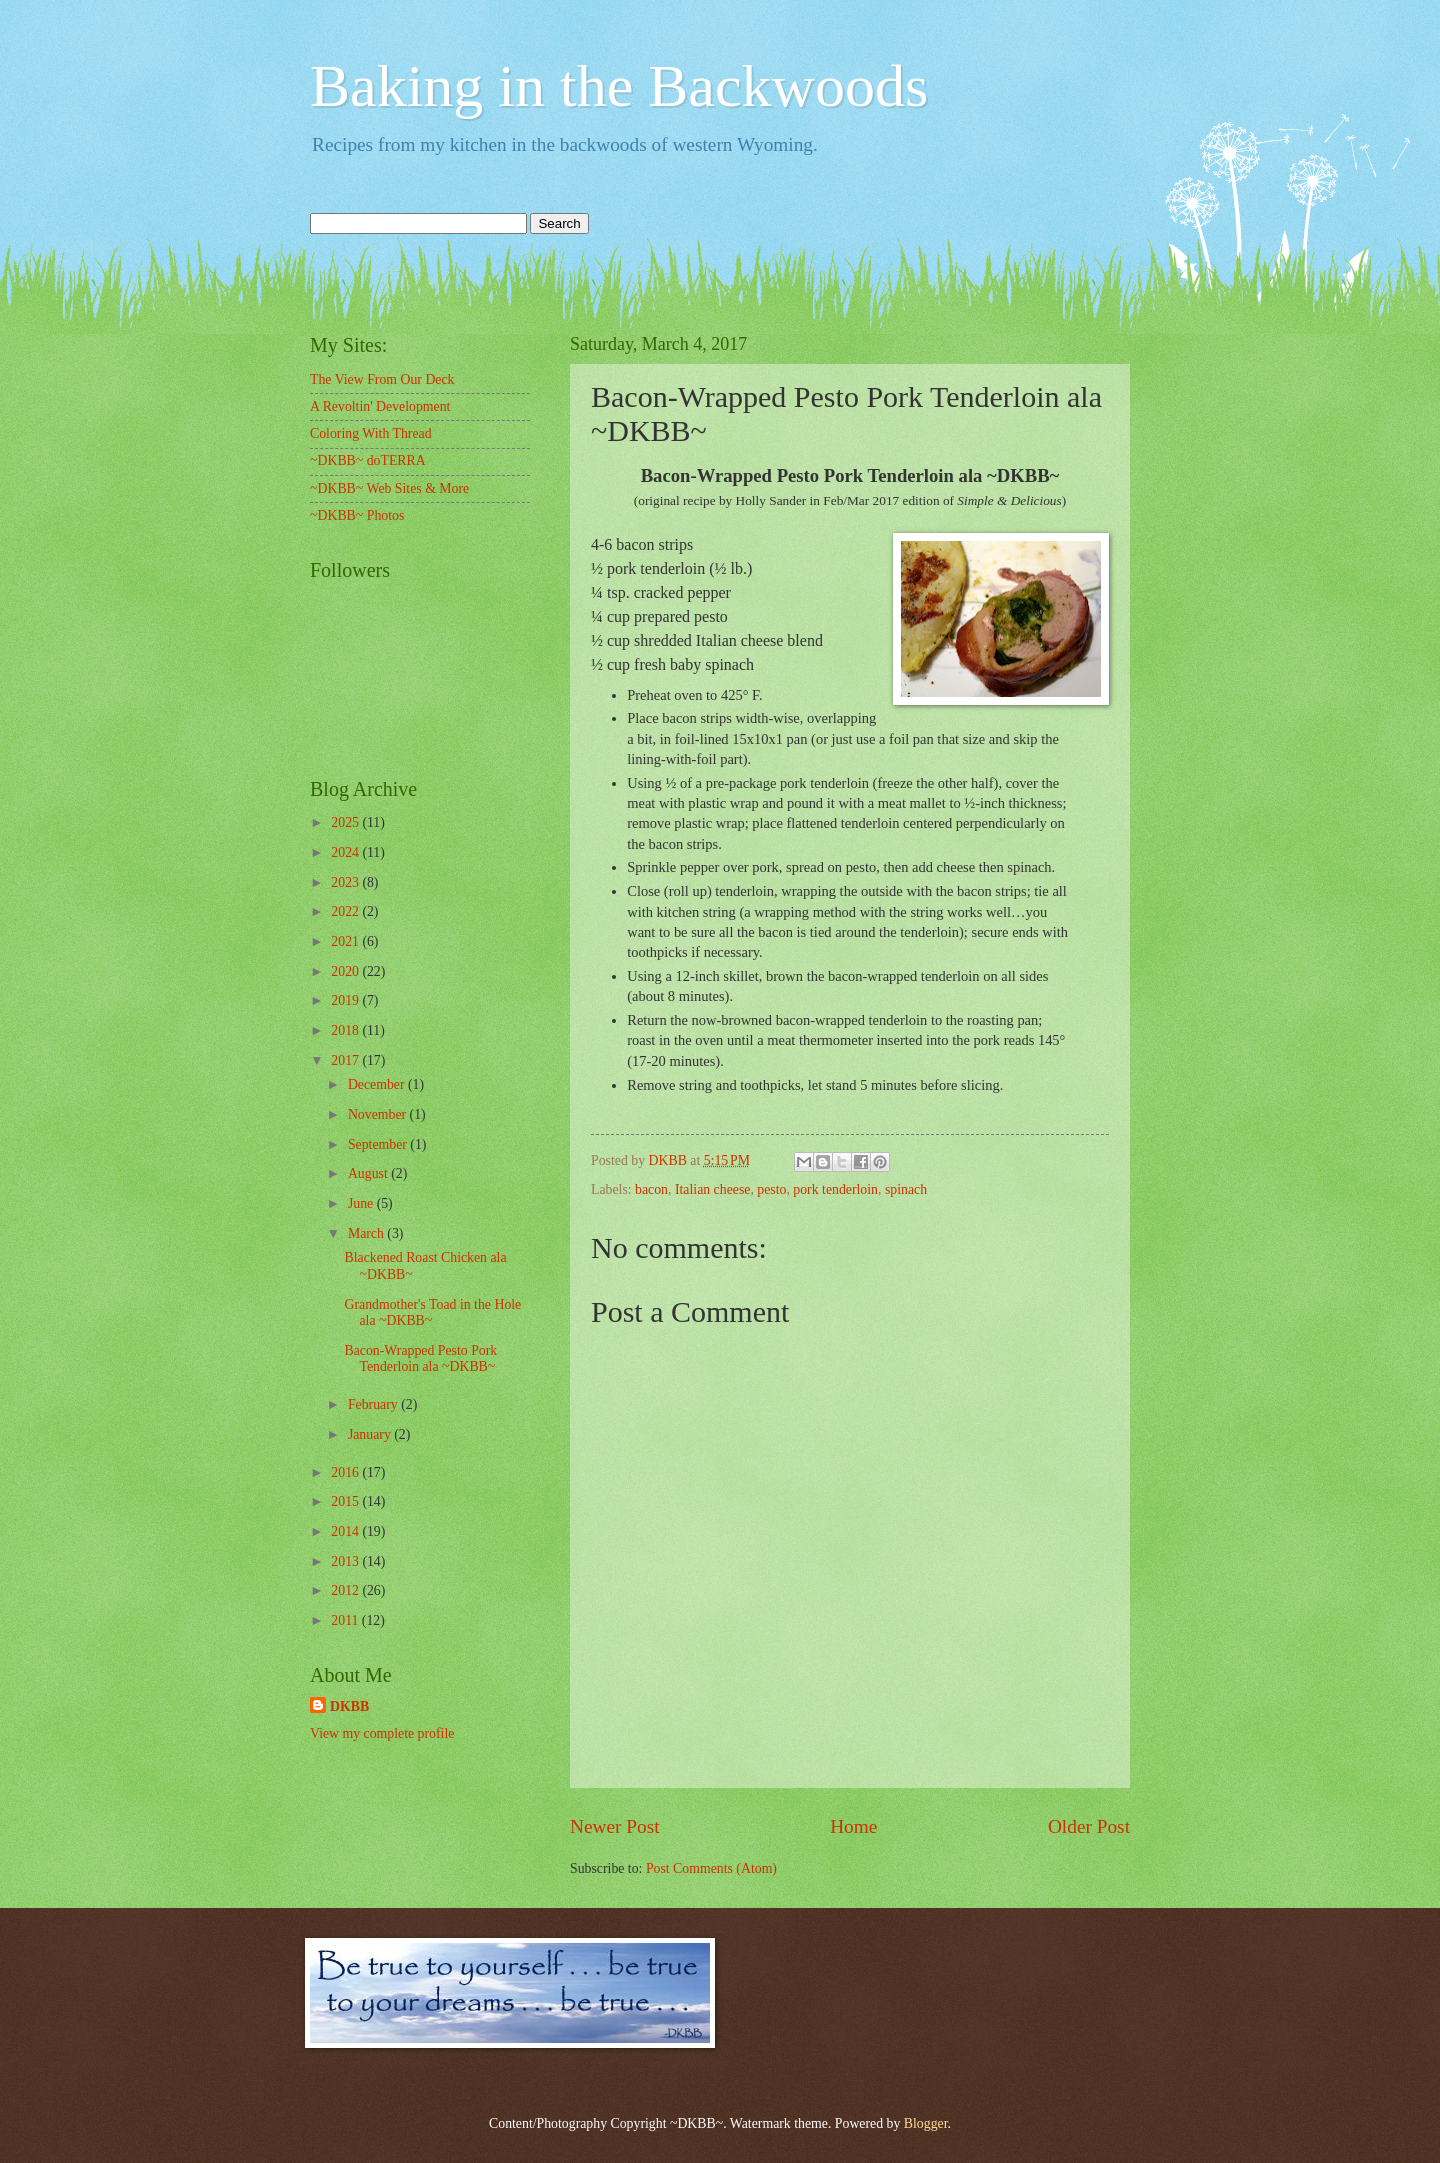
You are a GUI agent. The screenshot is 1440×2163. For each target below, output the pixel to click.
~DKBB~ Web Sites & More (389, 488)
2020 (346, 971)
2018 (346, 1030)
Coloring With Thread (371, 433)
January (371, 1434)
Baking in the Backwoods (619, 86)
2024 (346, 852)
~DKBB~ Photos (357, 515)
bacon (651, 1189)
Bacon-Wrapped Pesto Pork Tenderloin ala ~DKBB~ (420, 1359)
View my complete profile (382, 1733)
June (362, 1203)
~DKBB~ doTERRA (368, 460)
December (378, 1084)
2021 (346, 941)
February (374, 1404)
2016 (346, 1472)
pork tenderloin (835, 1189)
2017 (346, 1060)
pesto (771, 1189)
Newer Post (615, 1826)
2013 (346, 1561)
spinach (906, 1189)
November (379, 1114)
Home (853, 1826)
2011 (346, 1620)
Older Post (1089, 1826)
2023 (346, 882)
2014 (346, 1531)
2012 (346, 1590)
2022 (346, 911)
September (379, 1144)
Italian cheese (712, 1189)
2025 (346, 822)
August (369, 1173)
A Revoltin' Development (380, 406)
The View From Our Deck (382, 379)
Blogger (926, 2123)
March (367, 1233)
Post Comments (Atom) (711, 1868)
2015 (346, 1501)
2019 (346, 1000)
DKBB (349, 1706)
